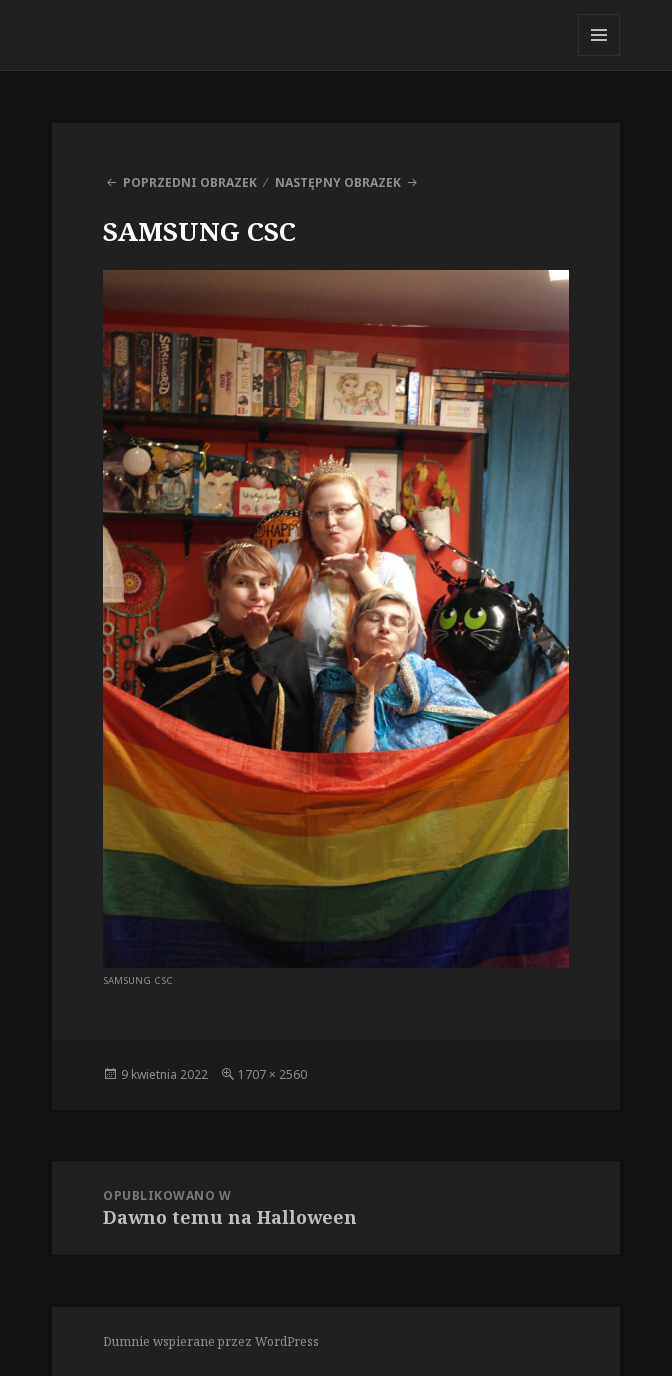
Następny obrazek (338, 182)
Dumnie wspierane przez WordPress (211, 1341)
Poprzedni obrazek (190, 182)
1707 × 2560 (272, 1074)
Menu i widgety (599, 55)
